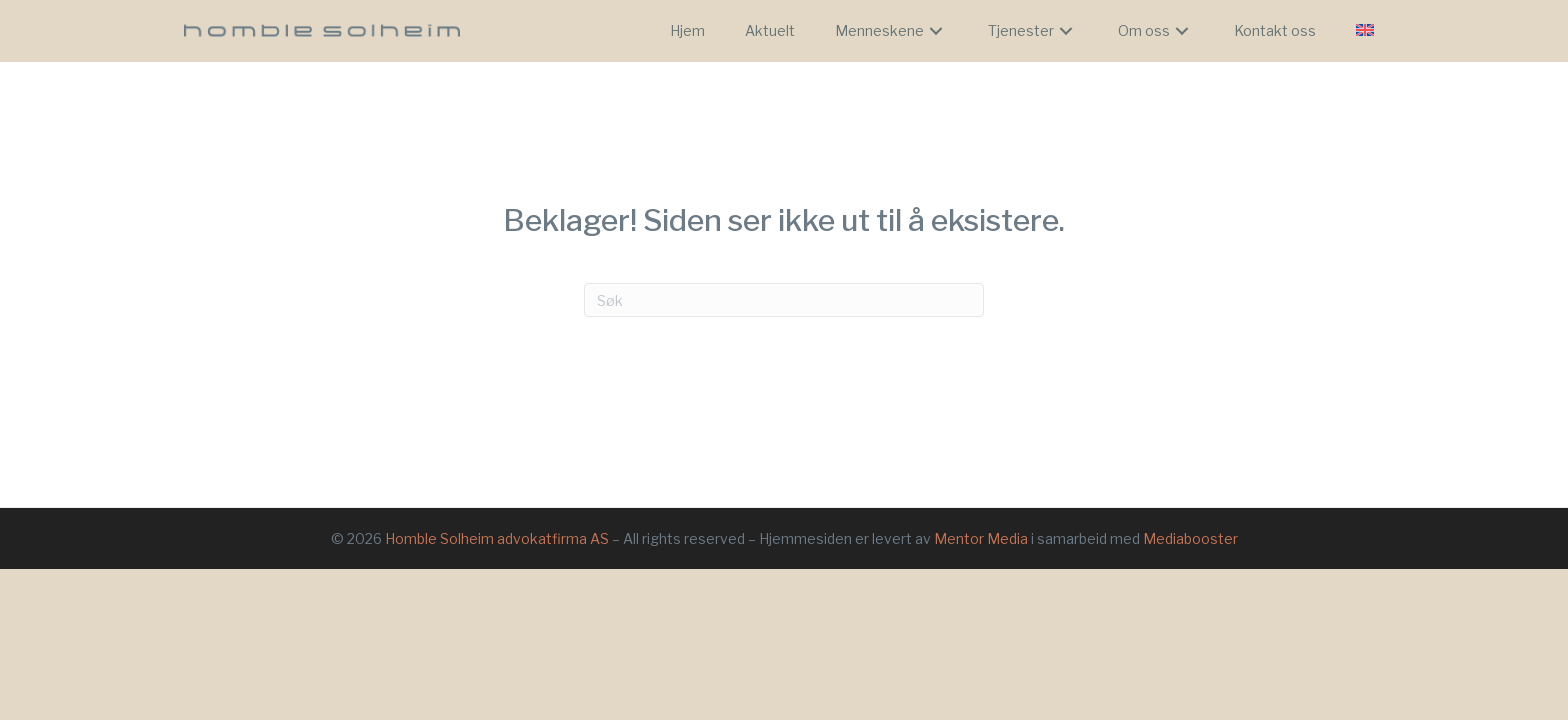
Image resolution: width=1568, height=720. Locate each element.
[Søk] (784, 300)
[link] (687, 31)
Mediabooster (1190, 538)
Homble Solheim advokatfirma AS (497, 538)
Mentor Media (981, 538)
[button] (936, 31)
